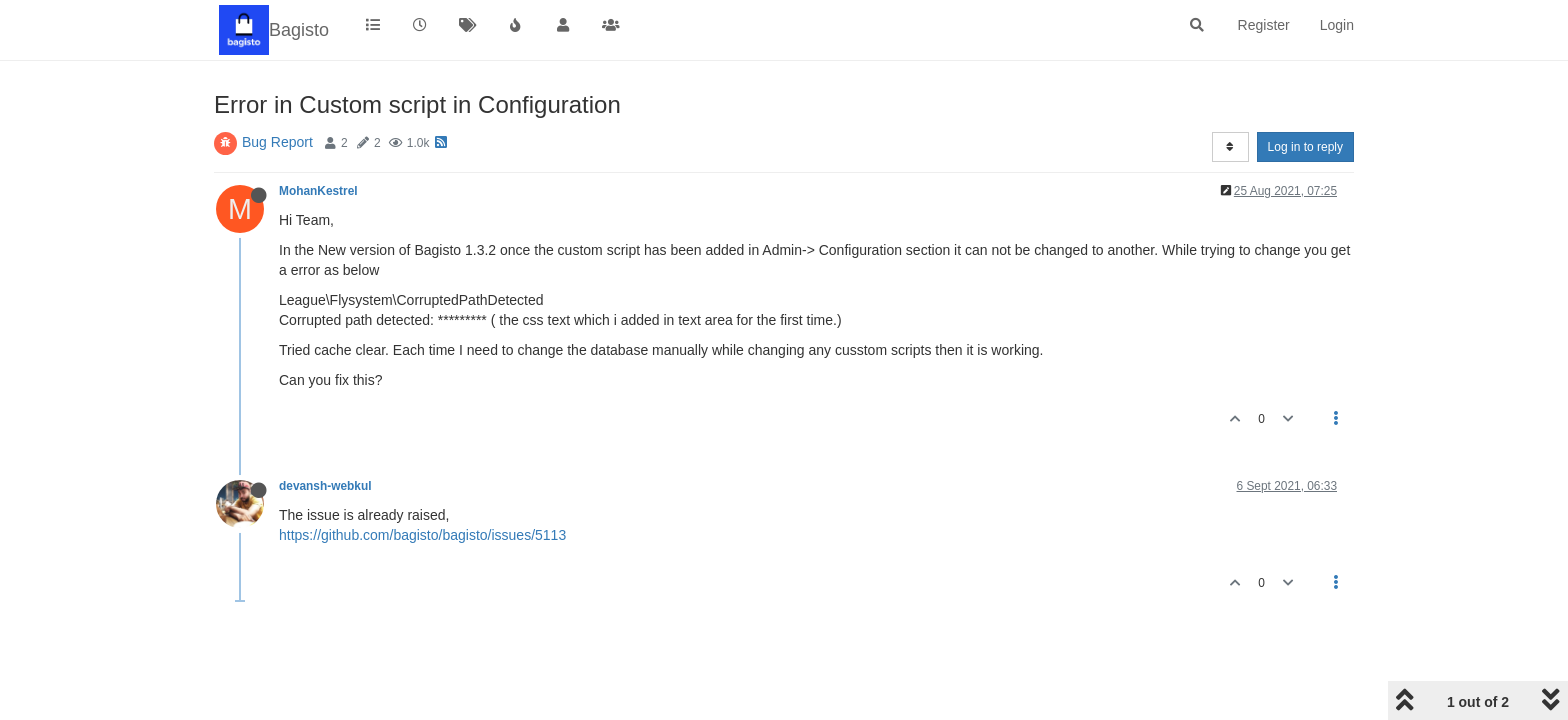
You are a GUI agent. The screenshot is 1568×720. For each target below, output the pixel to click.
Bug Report (277, 142)
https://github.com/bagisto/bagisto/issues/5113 (422, 535)
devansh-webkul (325, 486)
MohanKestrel (318, 191)
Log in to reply (1305, 147)
